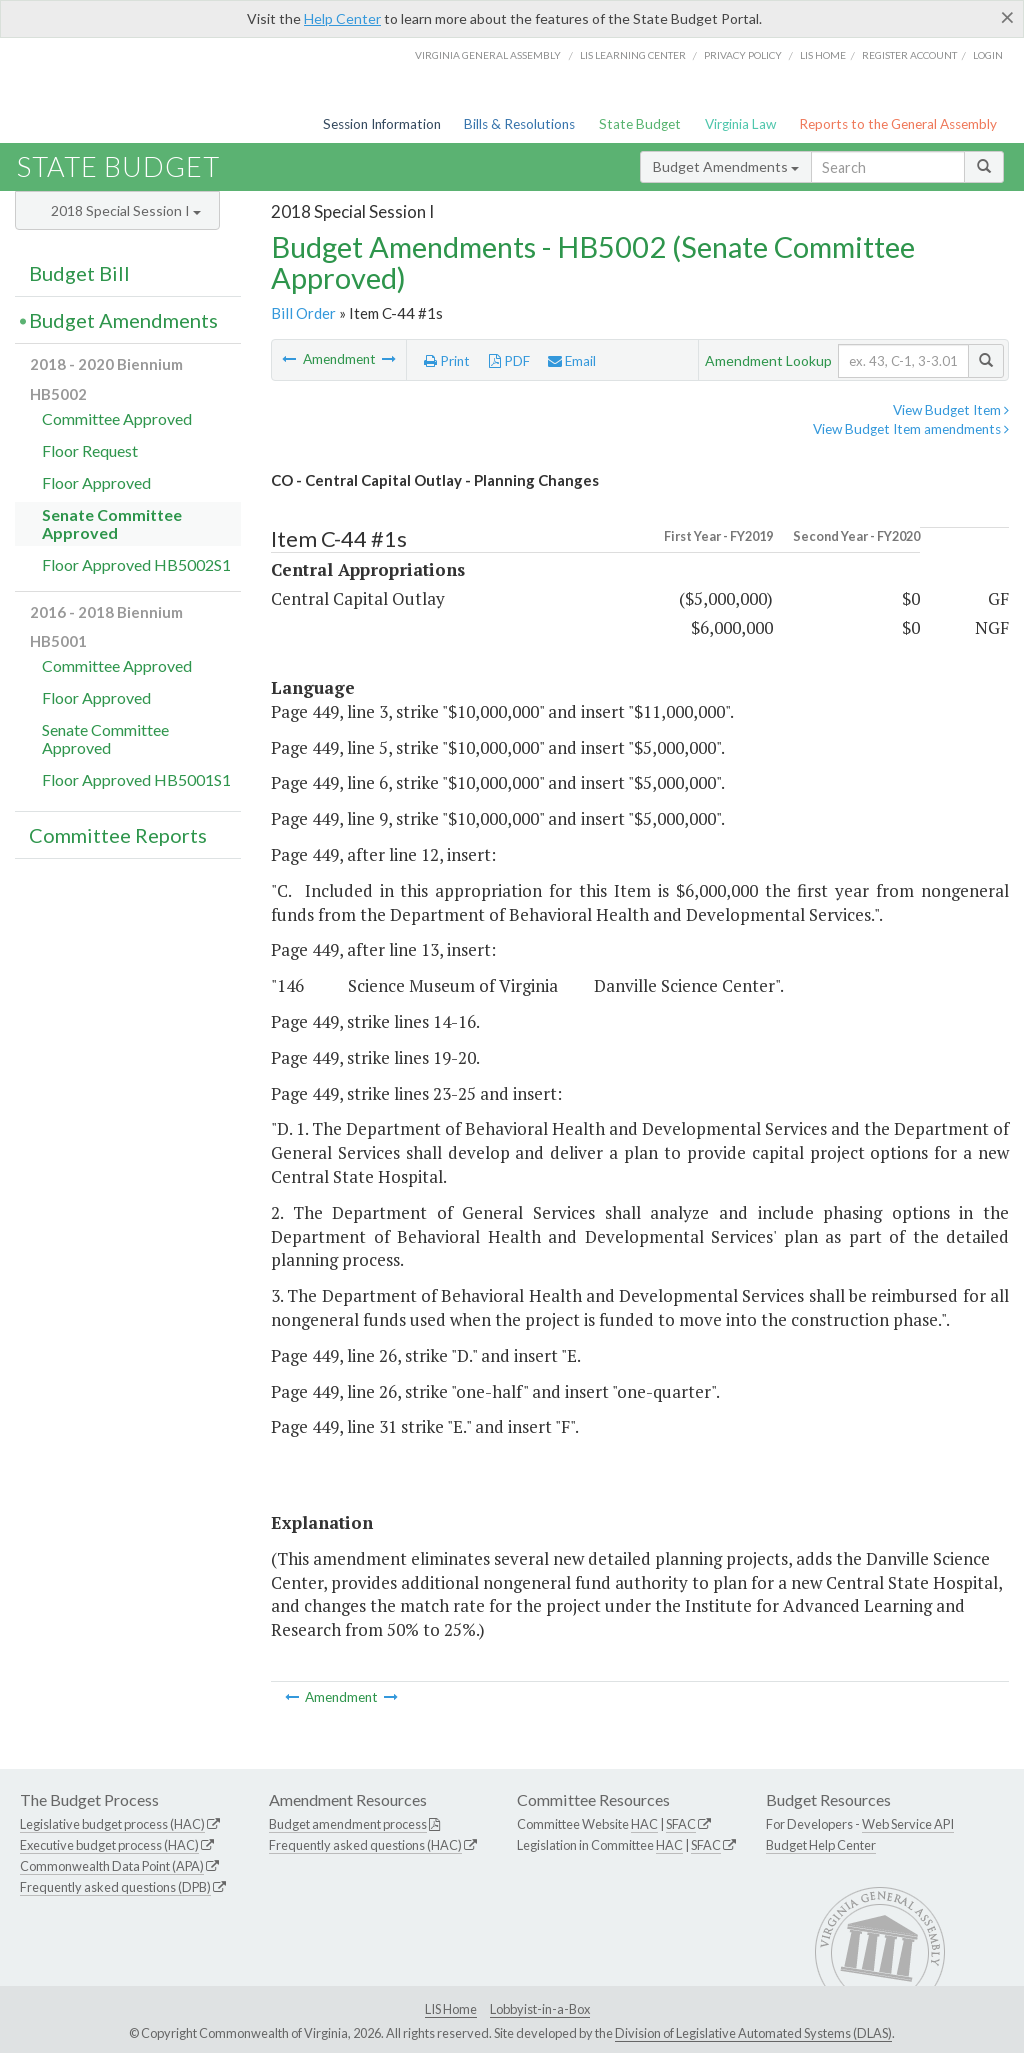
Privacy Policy (743, 55)
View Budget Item (951, 410)
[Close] (1007, 17)
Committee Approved (117, 418)
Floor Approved (96, 482)
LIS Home (451, 2009)
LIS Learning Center (633, 55)
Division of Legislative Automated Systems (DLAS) (753, 2033)
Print (447, 361)
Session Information (382, 124)
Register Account (909, 55)
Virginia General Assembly (488, 55)
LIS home (823, 55)
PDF (509, 361)
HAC (644, 1824)
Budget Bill (79, 273)
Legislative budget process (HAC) (112, 1824)
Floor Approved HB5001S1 (136, 779)
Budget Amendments (726, 166)
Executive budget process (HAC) (109, 1845)
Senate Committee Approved (112, 523)
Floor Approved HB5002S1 (136, 564)
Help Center (342, 18)
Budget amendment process (348, 1824)
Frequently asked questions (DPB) (115, 1887)
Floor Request (90, 450)
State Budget (640, 124)
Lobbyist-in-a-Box (540, 2009)
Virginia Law (740, 124)
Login (988, 55)
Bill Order (303, 313)
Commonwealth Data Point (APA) (112, 1866)
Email (572, 361)
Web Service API (908, 1824)
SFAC (681, 1824)
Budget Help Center (821, 1845)
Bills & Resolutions (519, 124)
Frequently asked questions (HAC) (365, 1845)
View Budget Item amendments (911, 429)
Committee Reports (118, 835)
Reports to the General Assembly (898, 124)
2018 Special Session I (126, 210)
